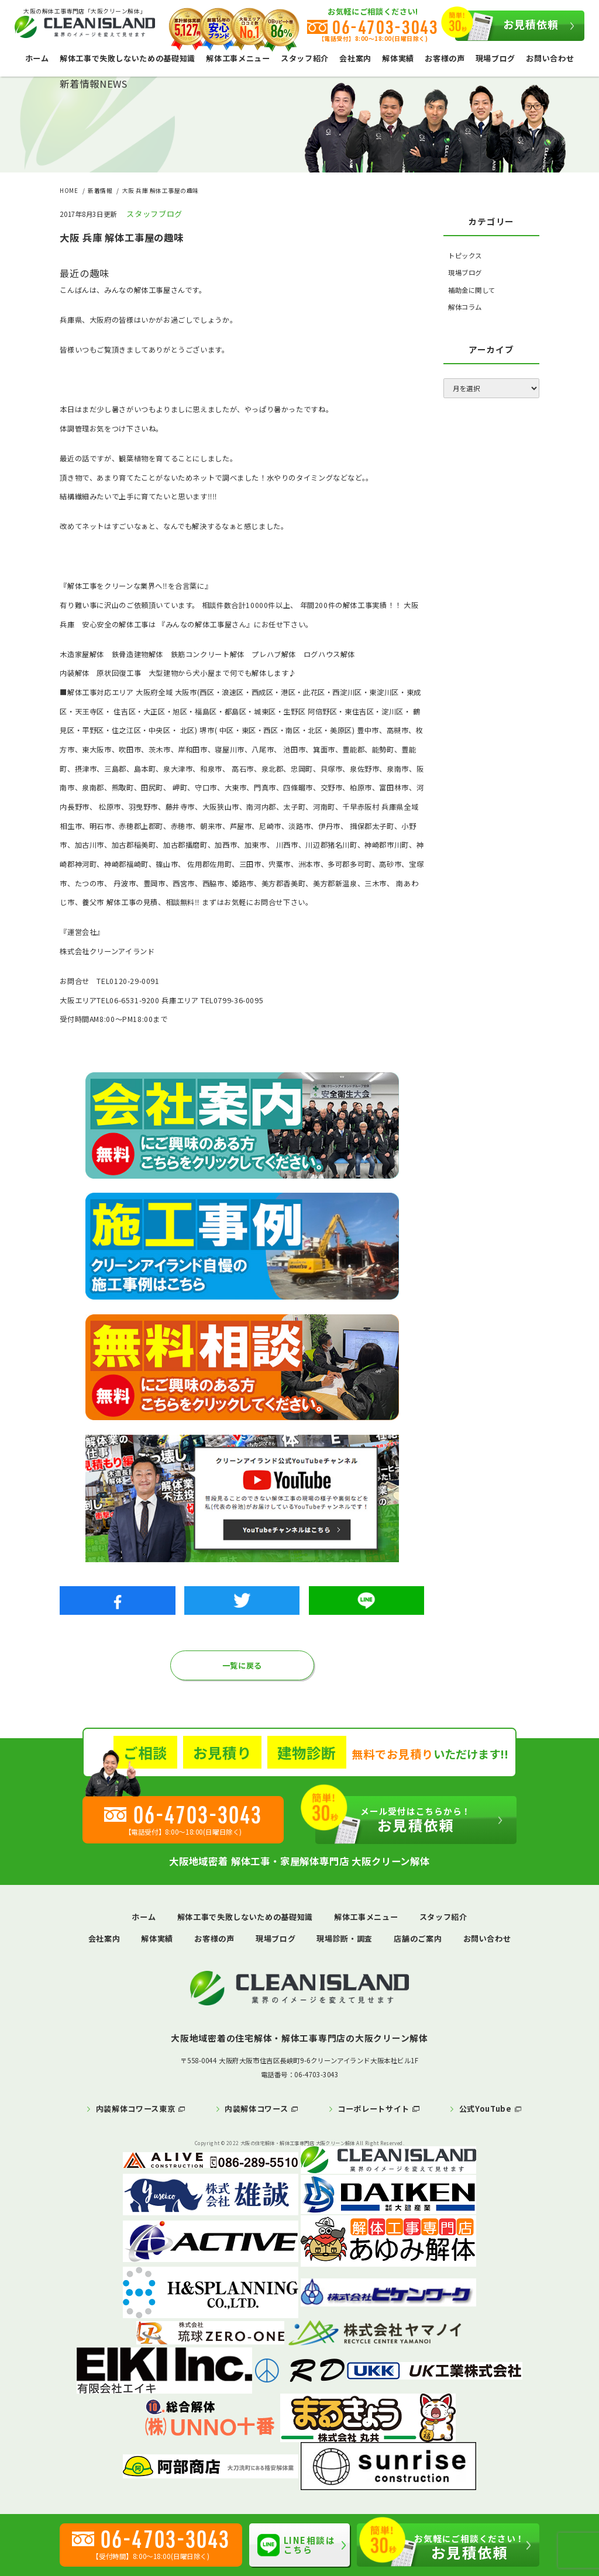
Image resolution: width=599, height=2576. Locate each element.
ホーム (37, 58)
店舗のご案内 (418, 1938)
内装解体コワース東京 (135, 2108)
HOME (69, 191)
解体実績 (398, 58)
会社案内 (355, 58)
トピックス (465, 255)
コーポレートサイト (373, 2108)
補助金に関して (471, 290)
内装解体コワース (256, 2108)
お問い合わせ (550, 58)
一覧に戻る (242, 1665)
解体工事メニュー (238, 58)
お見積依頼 (506, 26)
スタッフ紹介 (305, 58)
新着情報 (100, 191)
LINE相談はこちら (296, 2545)
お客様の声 (444, 58)
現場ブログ (495, 58)
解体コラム (465, 307)
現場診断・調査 (344, 1938)
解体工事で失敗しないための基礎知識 (127, 58)
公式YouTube (485, 2108)
